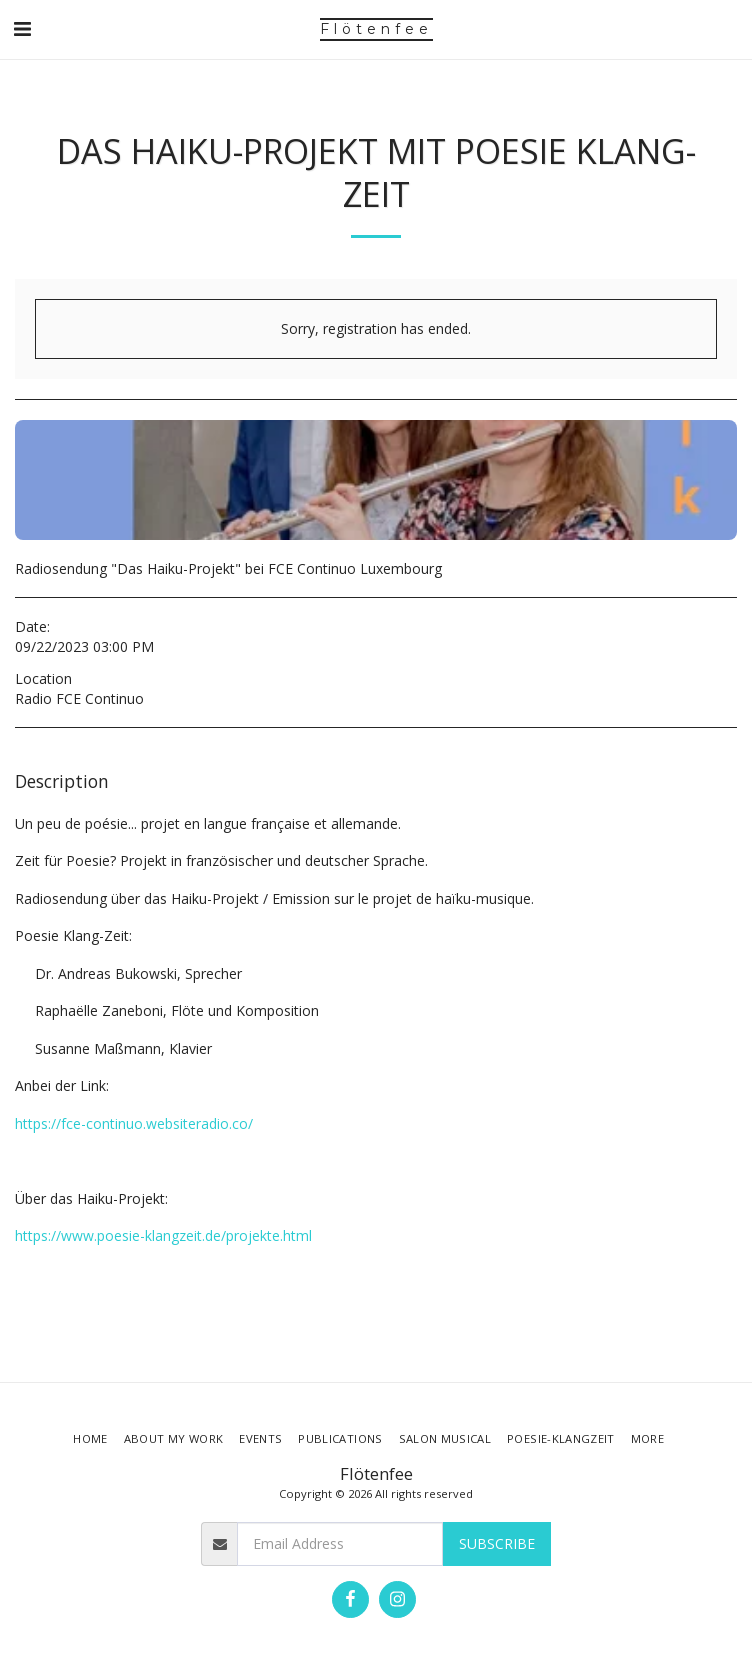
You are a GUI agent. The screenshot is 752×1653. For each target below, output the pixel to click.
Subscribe (497, 1543)
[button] (22, 28)
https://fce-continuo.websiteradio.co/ (134, 1123)
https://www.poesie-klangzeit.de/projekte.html (163, 1235)
